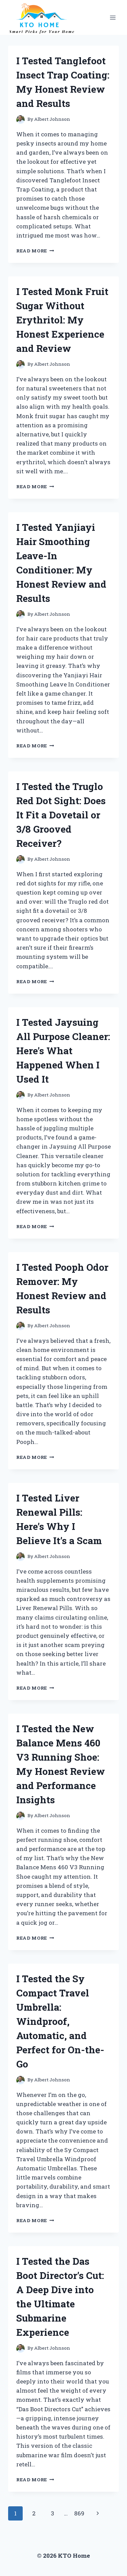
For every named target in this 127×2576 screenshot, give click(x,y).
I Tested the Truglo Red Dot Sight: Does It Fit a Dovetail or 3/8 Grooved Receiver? (61, 815)
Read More (35, 251)
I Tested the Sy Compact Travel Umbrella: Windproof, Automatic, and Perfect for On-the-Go (60, 2021)
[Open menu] (112, 17)
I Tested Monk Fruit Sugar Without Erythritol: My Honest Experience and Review (62, 320)
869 (79, 2513)
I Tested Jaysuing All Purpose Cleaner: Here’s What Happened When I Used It (63, 1050)
